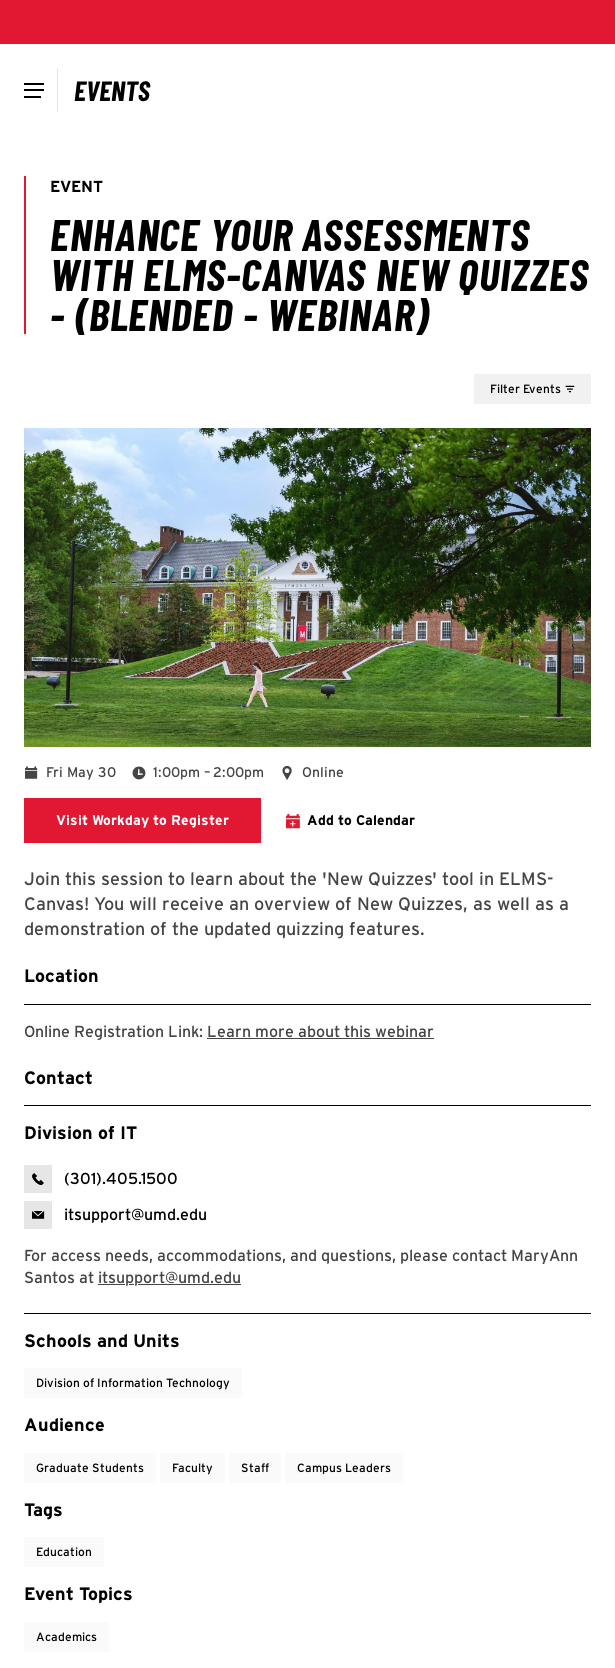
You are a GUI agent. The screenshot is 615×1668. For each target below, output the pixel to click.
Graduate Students (90, 1467)
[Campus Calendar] (112, 90)
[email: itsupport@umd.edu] (169, 1277)
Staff (255, 1467)
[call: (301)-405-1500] (101, 1179)
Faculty (192, 1467)
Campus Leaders (344, 1467)
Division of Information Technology (133, 1382)
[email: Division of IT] (115, 1215)
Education (64, 1551)
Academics (66, 1636)
